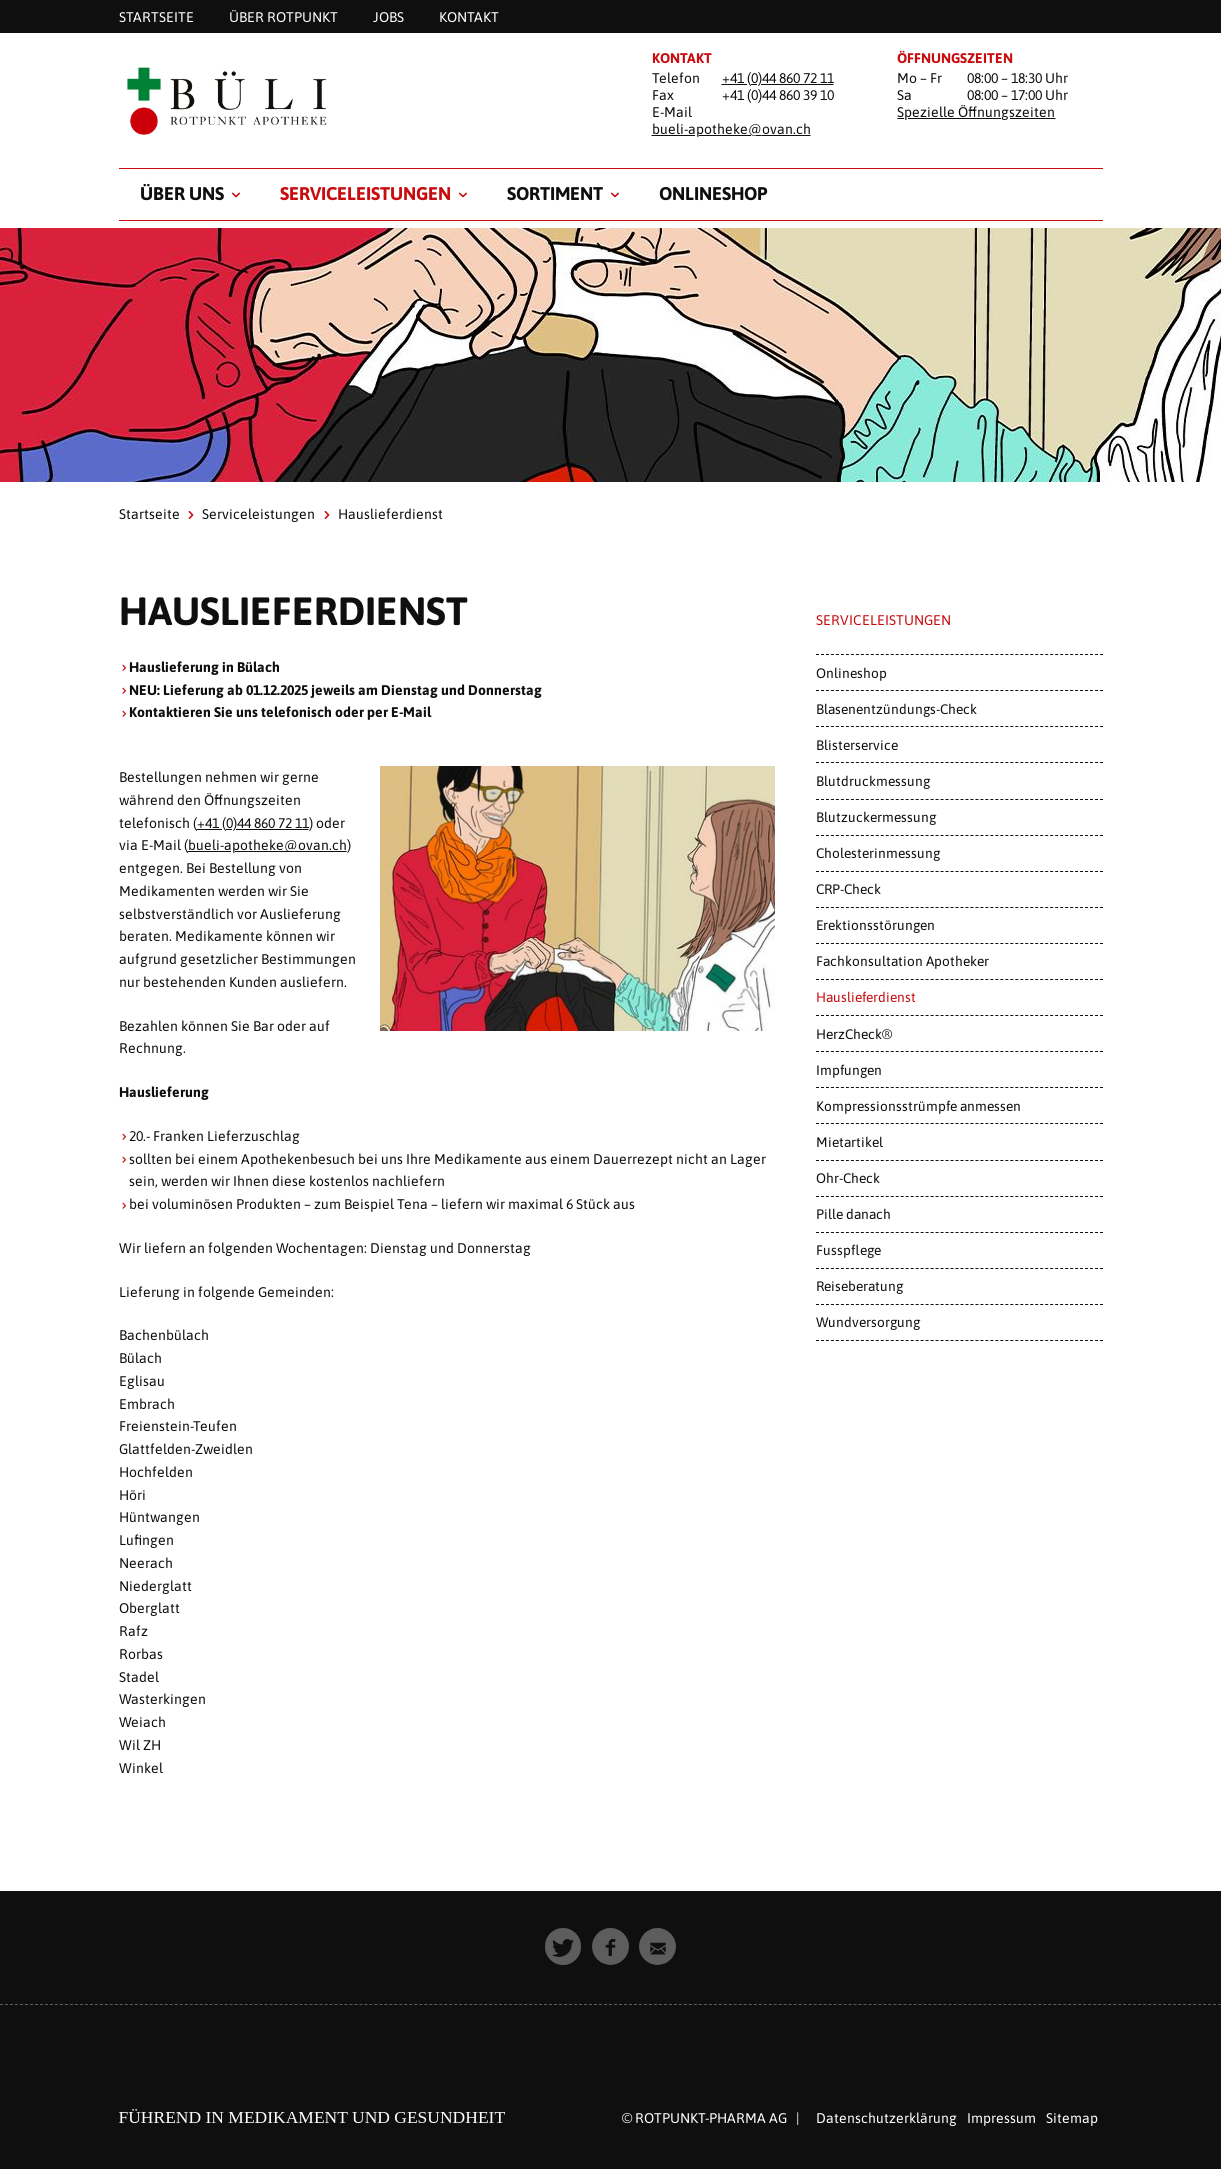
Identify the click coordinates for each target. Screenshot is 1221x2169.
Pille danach (853, 1214)
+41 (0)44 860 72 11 (778, 78)
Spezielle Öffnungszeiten (976, 112)
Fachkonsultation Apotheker (902, 961)
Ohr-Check (848, 1178)
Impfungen (849, 1070)
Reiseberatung (859, 1286)
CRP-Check (848, 889)
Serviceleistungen (365, 193)
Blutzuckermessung (876, 817)
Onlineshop (713, 193)
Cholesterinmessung (878, 853)
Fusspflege (848, 1250)
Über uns (182, 193)
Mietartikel (849, 1142)
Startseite (149, 514)
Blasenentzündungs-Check (896, 709)
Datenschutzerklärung (886, 2118)
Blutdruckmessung (873, 781)
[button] (563, 1946)
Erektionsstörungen (875, 925)
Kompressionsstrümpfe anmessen (918, 1106)
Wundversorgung (868, 1322)
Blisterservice (857, 745)
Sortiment (555, 193)
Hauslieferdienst (866, 997)
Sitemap (1072, 2118)
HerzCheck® (854, 1034)
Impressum (1001, 2118)
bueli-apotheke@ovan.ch (731, 129)
